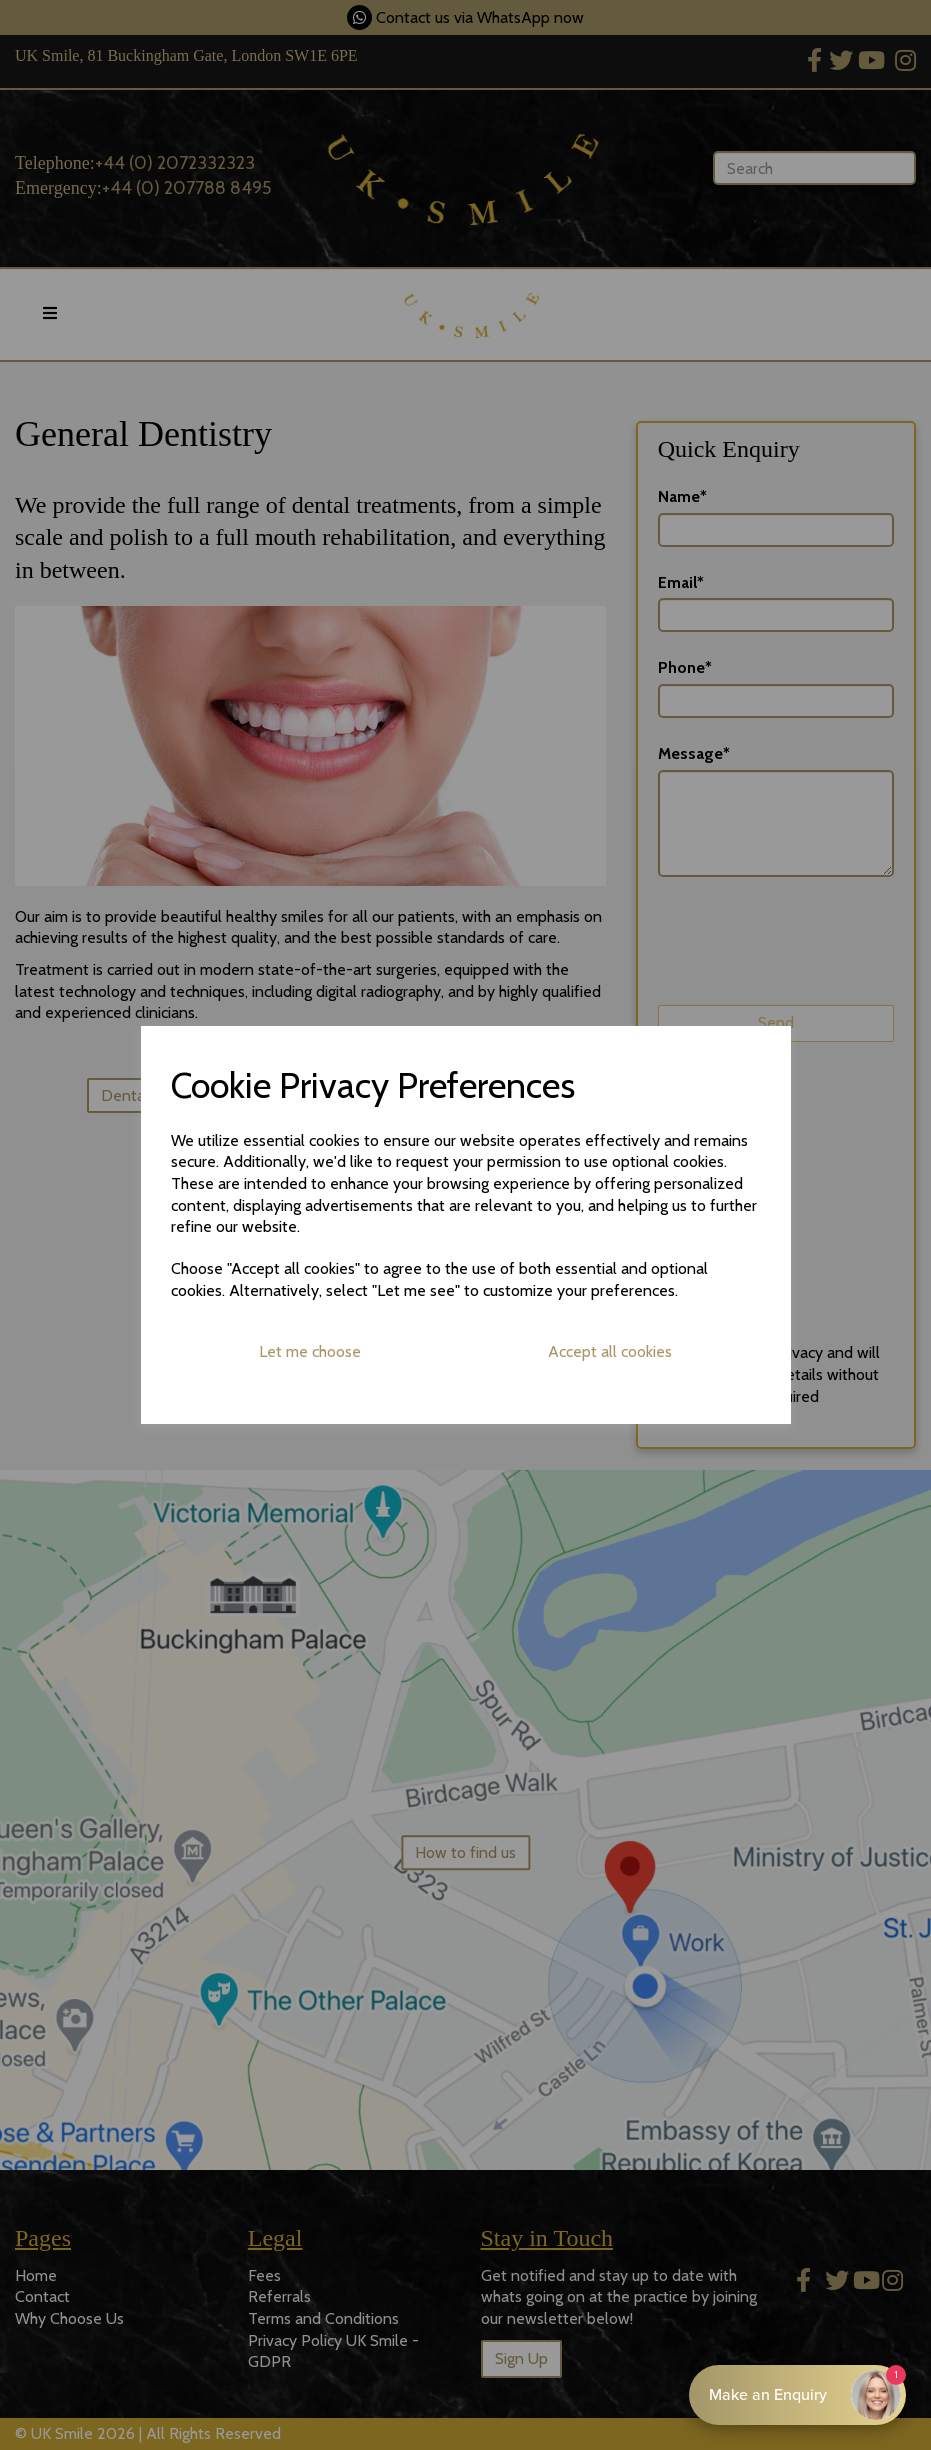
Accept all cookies (610, 1351)
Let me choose (310, 1351)
